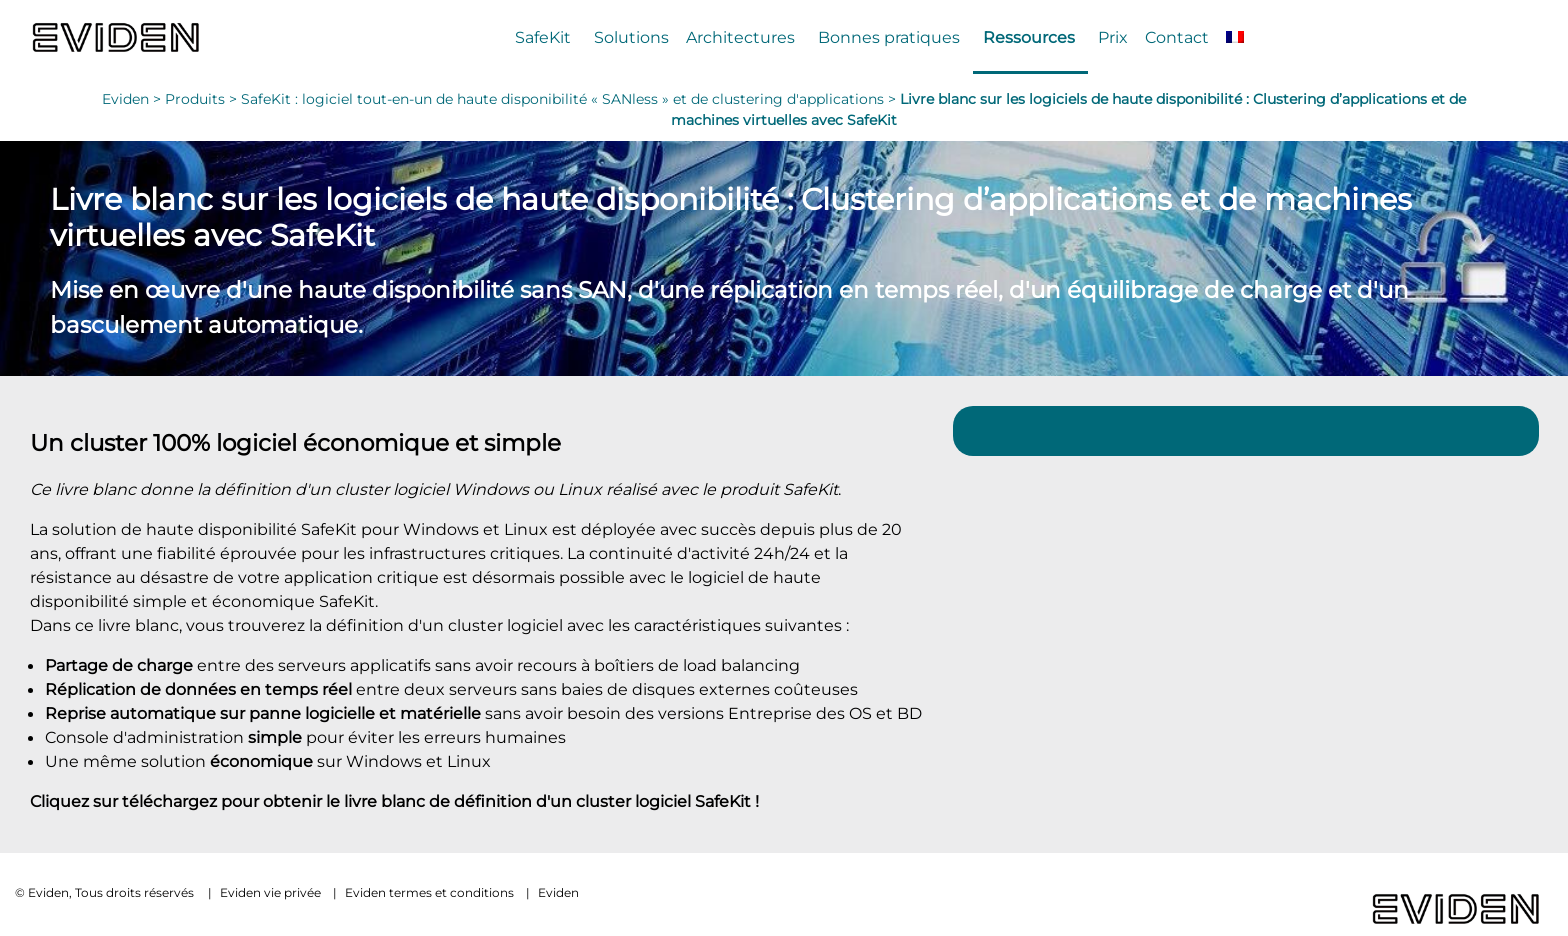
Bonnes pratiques (889, 37)
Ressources (1029, 37)
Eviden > (133, 99)
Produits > (203, 99)
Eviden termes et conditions (429, 892)
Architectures (740, 37)
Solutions (631, 37)
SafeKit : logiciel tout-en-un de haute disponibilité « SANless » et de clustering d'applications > (570, 99)
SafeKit (543, 37)
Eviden (558, 892)
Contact (1177, 37)
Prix (1113, 37)
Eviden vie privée (270, 892)
